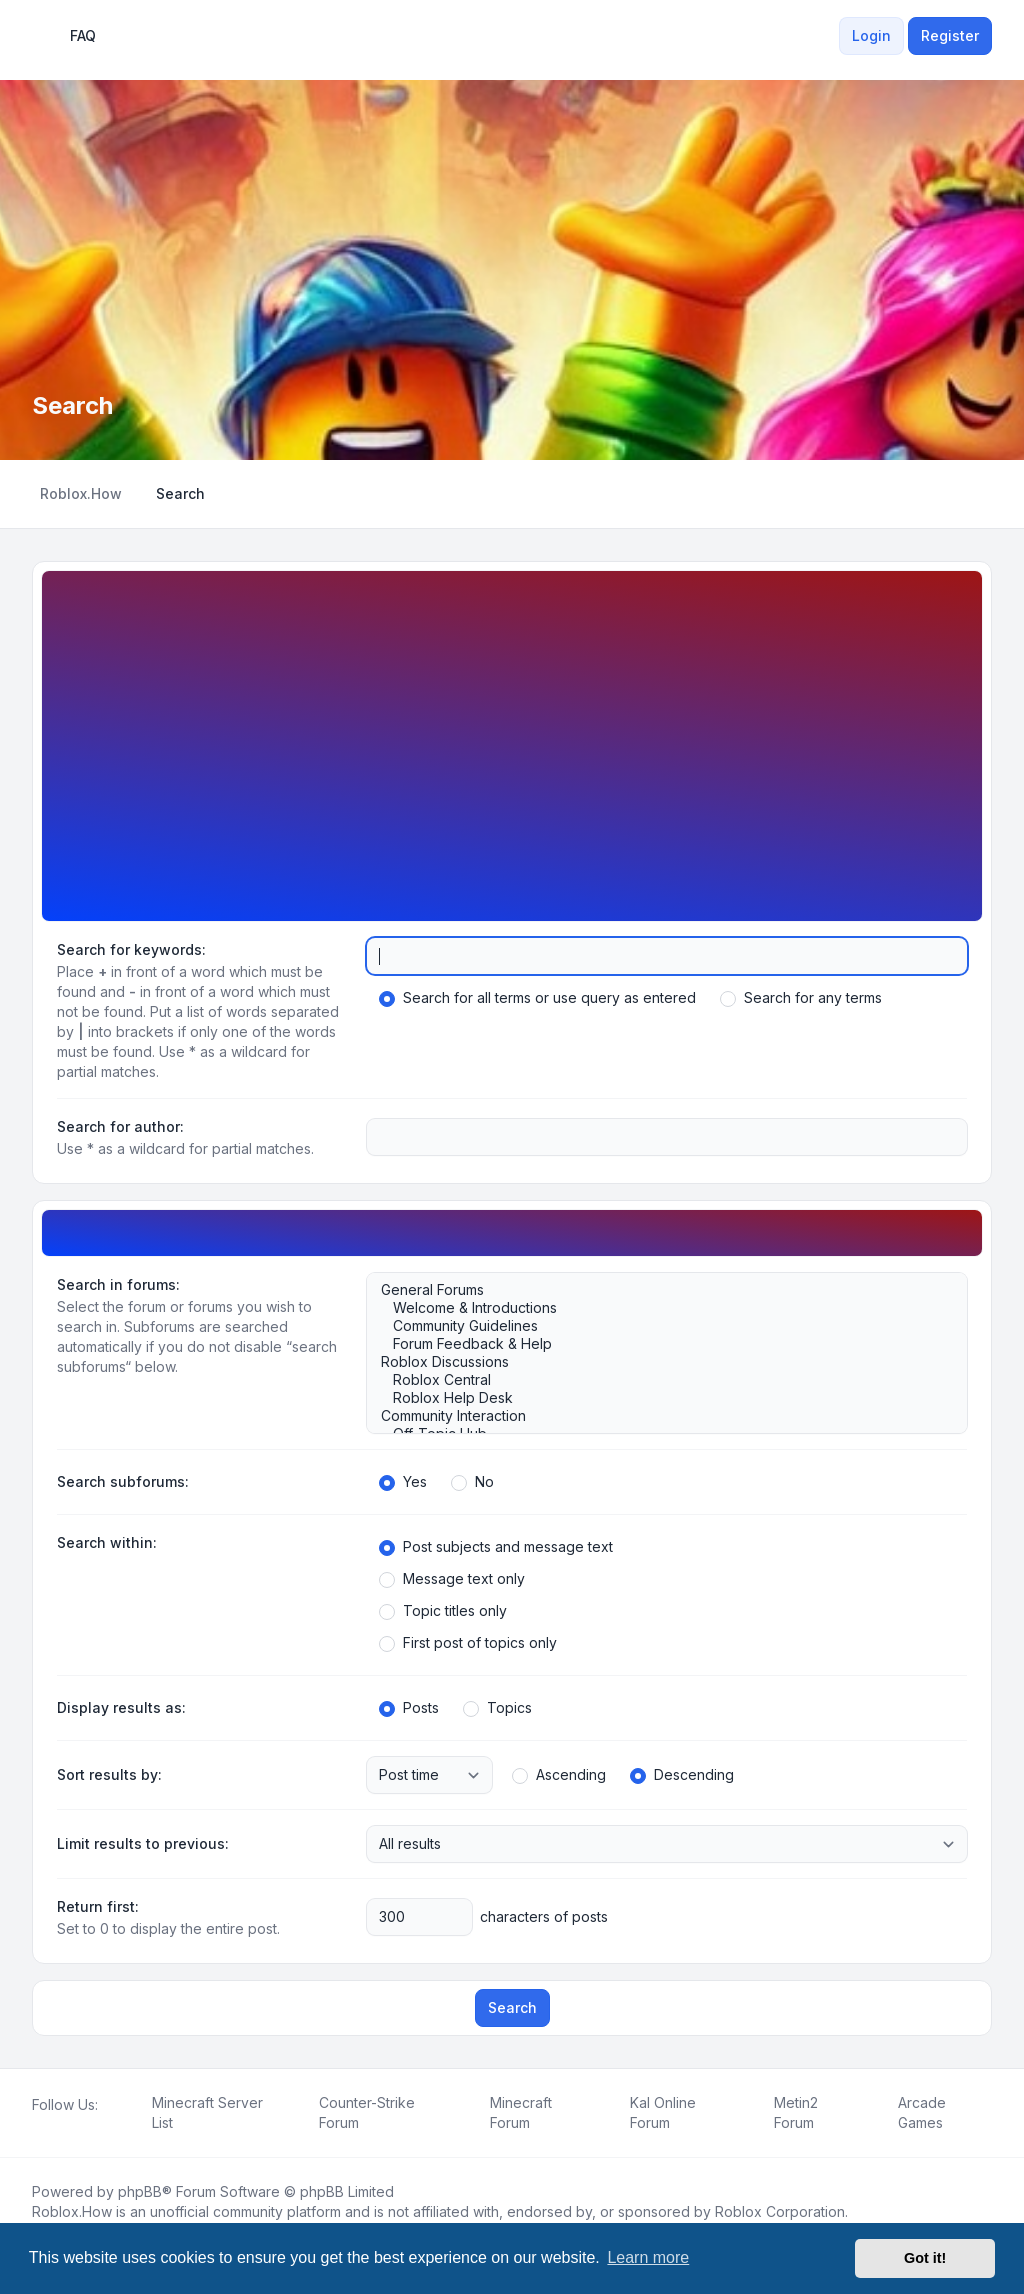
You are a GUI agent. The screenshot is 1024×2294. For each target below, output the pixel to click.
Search (512, 2007)
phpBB (140, 2191)
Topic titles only (443, 1611)
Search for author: (120, 1126)
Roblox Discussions (657, 1362)
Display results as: (121, 1707)
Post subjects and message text (496, 1547)
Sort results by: (109, 1774)
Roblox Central (657, 1380)
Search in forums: (118, 1284)
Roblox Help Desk (657, 1398)
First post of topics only (468, 1643)
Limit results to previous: (143, 1843)
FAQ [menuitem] (70, 36)
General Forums (657, 1290)
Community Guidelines (657, 1326)
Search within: (107, 1542)
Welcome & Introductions (657, 1308)
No (472, 1482)
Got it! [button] (925, 2258)
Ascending (559, 1775)
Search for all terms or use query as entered (537, 998)
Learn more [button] (648, 2257)
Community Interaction (657, 1416)
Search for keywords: (131, 949)
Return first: (98, 1906)
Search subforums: (123, 1481)
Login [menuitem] (871, 35)
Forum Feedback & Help (657, 1344)
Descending (682, 1775)
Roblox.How (72, 2211)
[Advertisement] (512, 739)
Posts (409, 1708)
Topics (497, 1708)
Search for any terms (801, 998)
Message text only (452, 1579)
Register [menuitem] (950, 35)
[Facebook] (36, 2127)
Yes (403, 1482)
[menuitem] (827, 36)
